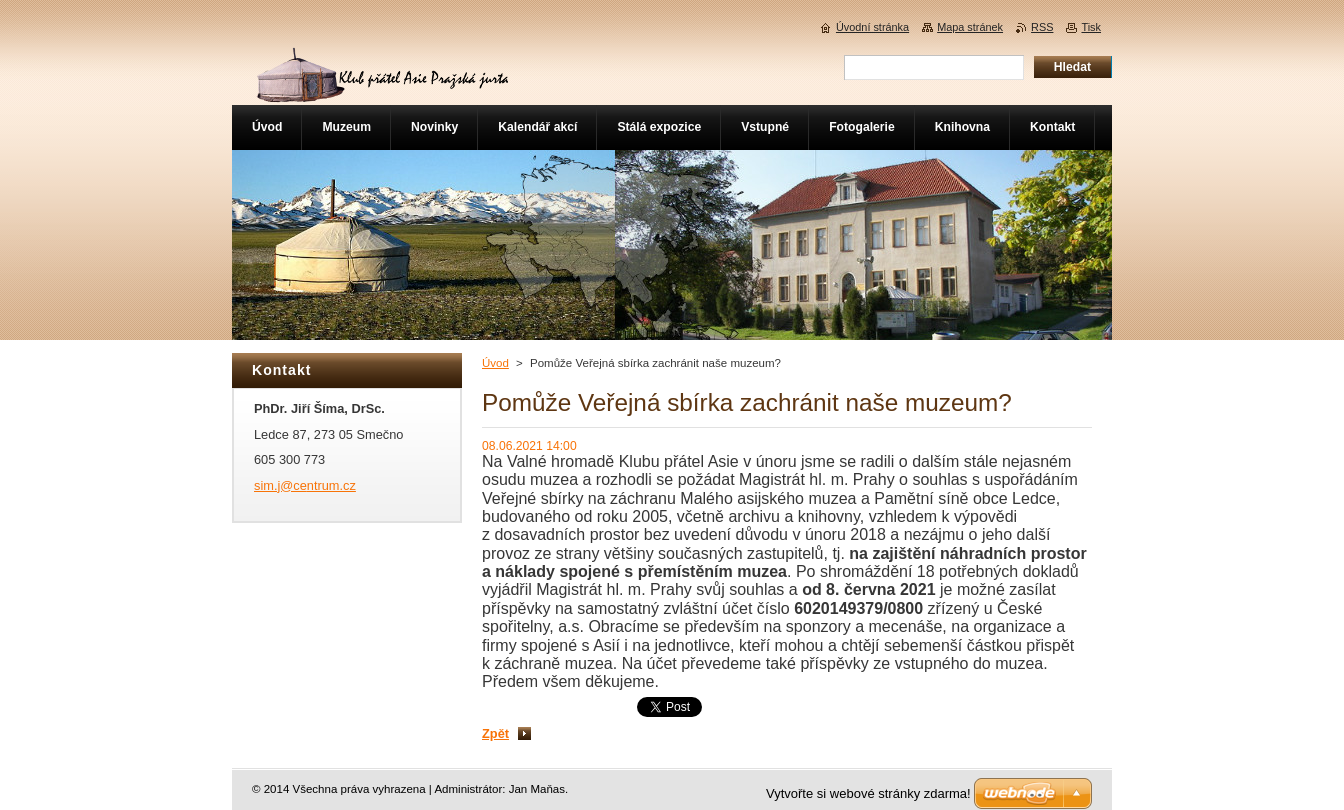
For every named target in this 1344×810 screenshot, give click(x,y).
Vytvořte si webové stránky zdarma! (868, 793)
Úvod (495, 363)
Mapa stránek (970, 27)
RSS (1042, 27)
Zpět (495, 733)
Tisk (1091, 27)
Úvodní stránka (872, 27)
